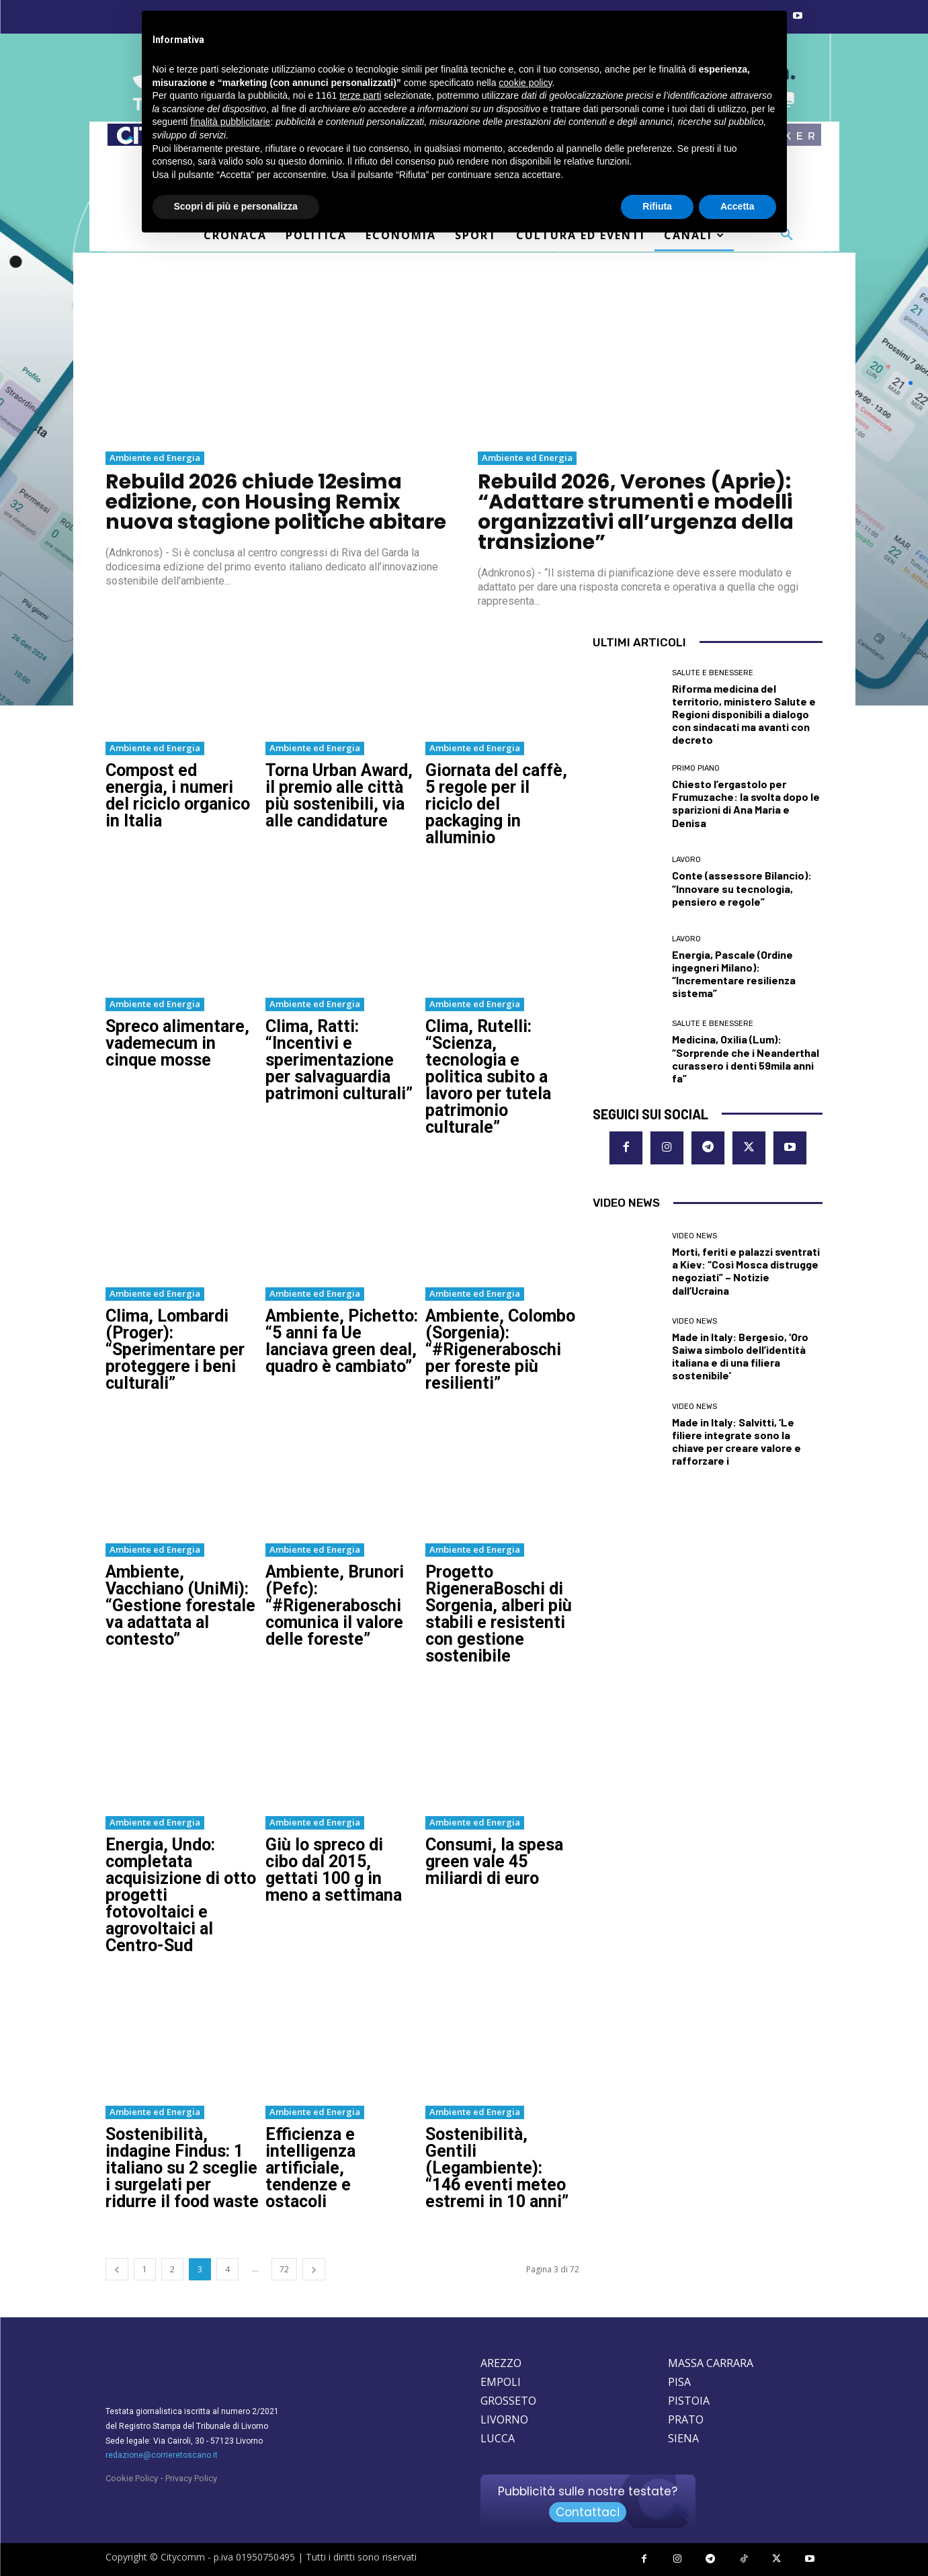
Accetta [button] (737, 206)
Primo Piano (696, 768)
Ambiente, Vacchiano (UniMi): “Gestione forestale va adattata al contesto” (180, 1605)
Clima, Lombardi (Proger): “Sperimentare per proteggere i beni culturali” (175, 1349)
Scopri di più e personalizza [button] (236, 206)
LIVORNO (504, 2419)
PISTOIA (689, 2400)
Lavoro (686, 859)
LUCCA (497, 2438)
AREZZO (500, 2363)
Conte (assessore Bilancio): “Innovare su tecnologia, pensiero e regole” (742, 888)
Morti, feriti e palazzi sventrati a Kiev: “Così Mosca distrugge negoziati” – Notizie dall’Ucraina (746, 1271)
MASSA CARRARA (710, 2363)
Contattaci (588, 2512)
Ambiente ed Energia (155, 458)
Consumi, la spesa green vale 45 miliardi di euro (494, 1861)
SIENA (683, 2438)
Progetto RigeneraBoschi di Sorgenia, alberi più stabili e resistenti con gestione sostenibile (498, 1614)
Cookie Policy (132, 2478)
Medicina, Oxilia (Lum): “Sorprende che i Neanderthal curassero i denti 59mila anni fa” (745, 1058)
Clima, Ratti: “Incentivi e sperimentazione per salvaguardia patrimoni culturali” (339, 1060)
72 (284, 2269)
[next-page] (313, 2269)
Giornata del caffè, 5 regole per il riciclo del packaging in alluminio (496, 804)
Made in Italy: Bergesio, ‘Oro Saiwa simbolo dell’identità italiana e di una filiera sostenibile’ (740, 1356)
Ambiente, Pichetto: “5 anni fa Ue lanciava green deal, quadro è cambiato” (341, 1341)
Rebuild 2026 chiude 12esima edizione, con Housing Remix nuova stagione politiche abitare (276, 502)
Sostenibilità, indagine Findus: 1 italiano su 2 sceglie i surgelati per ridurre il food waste (182, 2167)
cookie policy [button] (525, 82)
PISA (679, 2381)
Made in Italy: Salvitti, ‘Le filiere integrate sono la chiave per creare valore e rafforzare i (736, 1441)
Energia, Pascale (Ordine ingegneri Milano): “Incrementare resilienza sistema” (734, 974)
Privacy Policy (191, 2478)
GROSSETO (508, 2400)
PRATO (686, 2419)
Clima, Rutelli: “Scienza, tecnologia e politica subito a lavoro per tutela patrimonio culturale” (488, 1077)
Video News (694, 1236)
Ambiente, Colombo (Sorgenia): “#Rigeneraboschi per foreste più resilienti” (500, 1349)
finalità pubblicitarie (230, 121)
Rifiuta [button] (657, 206)
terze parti (360, 95)
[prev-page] (117, 2269)
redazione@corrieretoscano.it (162, 2455)
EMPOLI (500, 2381)
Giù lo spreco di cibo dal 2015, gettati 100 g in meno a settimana (333, 1870)
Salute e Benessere (712, 673)
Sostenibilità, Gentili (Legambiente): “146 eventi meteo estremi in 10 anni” (496, 2167)
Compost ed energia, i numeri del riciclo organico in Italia (178, 795)
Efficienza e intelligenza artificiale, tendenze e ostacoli (310, 2167)
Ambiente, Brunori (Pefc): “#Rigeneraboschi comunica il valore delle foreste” (334, 1605)
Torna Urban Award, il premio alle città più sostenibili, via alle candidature (339, 795)
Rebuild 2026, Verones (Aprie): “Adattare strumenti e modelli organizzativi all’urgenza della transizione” (636, 512)
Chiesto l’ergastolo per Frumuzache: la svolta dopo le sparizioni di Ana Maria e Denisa (746, 803)
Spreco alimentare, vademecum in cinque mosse (177, 1043)
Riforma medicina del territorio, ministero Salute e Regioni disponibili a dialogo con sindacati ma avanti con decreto (744, 714)
